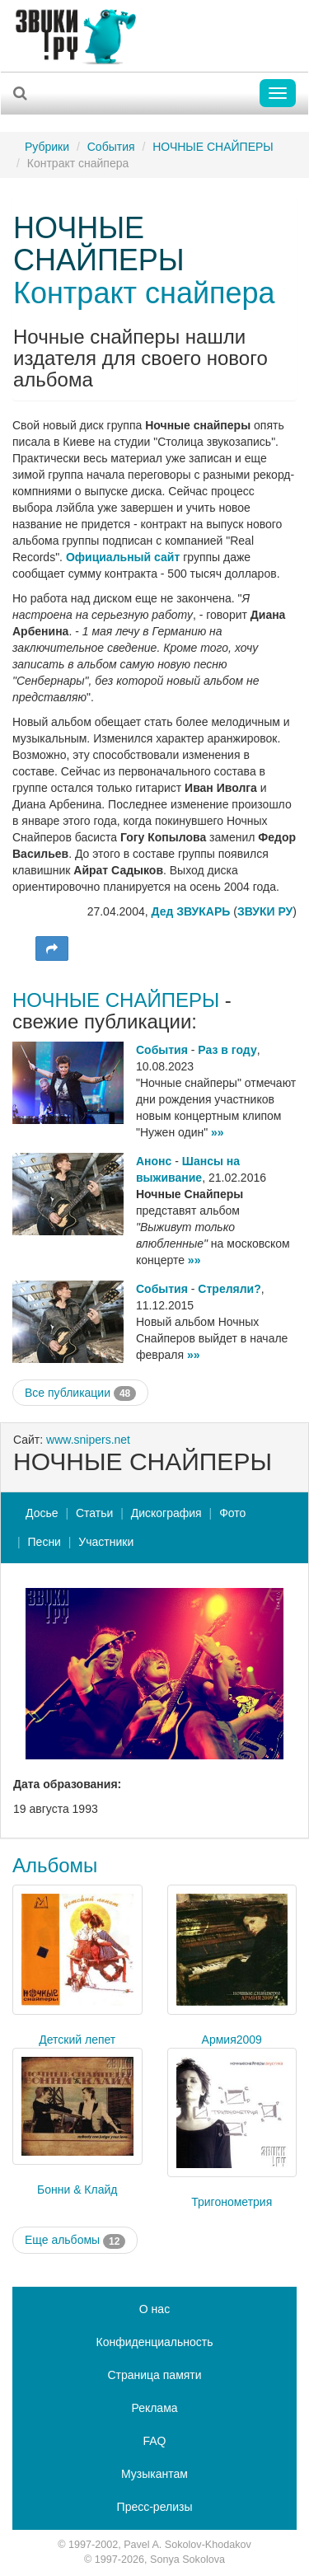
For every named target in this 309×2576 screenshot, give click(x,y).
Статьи (94, 1513)
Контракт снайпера (144, 293)
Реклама (154, 2407)
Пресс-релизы (155, 2506)
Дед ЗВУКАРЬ (191, 911)
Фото (232, 1513)
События (111, 146)
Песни (44, 1541)
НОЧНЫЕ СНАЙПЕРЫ (213, 146)
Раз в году (227, 1049)
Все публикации (80, 1393)
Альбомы (54, 1865)
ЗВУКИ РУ (265, 911)
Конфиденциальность (154, 2342)
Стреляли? (229, 1288)
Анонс (153, 1161)
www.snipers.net (88, 1439)
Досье (42, 1513)
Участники (105, 1541)
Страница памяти (154, 2375)
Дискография (166, 1513)
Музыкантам (154, 2473)
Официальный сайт (123, 557)
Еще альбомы (75, 2240)
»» (217, 1132)
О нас (154, 2309)
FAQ (154, 2440)
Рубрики (47, 146)
